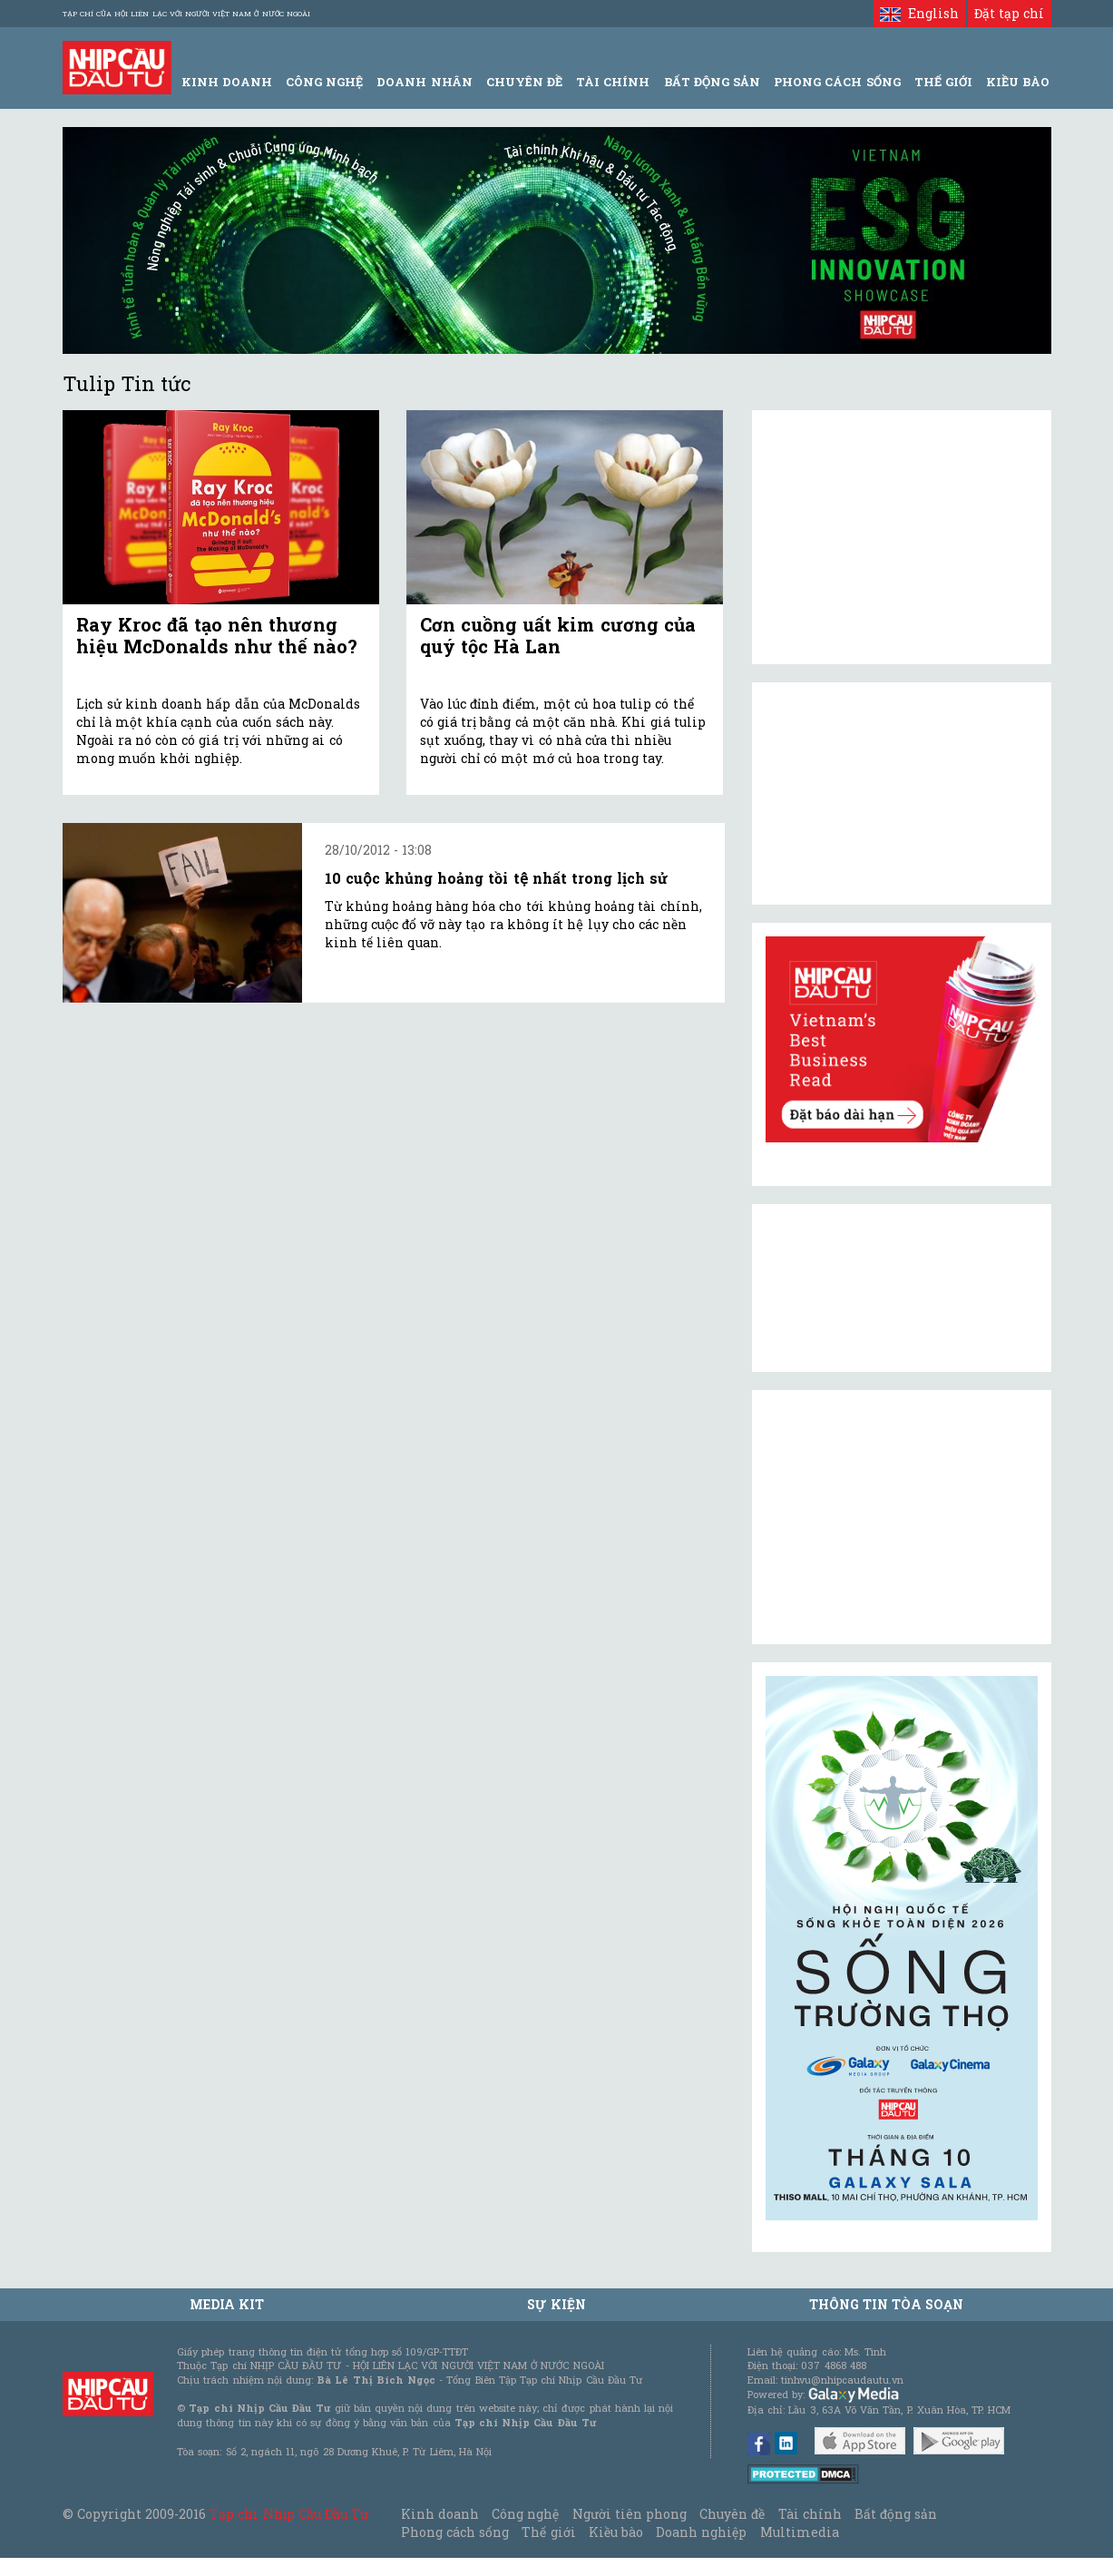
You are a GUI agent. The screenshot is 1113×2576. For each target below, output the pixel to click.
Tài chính (810, 2513)
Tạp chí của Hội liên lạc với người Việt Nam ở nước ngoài (186, 13)
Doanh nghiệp (701, 2532)
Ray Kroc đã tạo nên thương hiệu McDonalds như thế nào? (217, 635)
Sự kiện (556, 2304)
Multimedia (799, 2532)
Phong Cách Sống (837, 81)
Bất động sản (712, 81)
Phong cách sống (455, 2532)
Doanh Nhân (424, 81)
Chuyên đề (524, 81)
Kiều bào (616, 2532)
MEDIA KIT (227, 2304)
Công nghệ (525, 2513)
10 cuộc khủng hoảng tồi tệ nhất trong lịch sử (497, 877)
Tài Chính (612, 81)
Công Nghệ (324, 81)
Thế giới (943, 81)
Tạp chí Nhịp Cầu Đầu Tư (289, 2513)
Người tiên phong (629, 2513)
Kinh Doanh (226, 81)
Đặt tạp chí (1009, 13)
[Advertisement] (902, 1517)
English (919, 13)
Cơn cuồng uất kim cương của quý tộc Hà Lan (558, 635)
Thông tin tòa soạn (886, 2304)
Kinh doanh (440, 2513)
